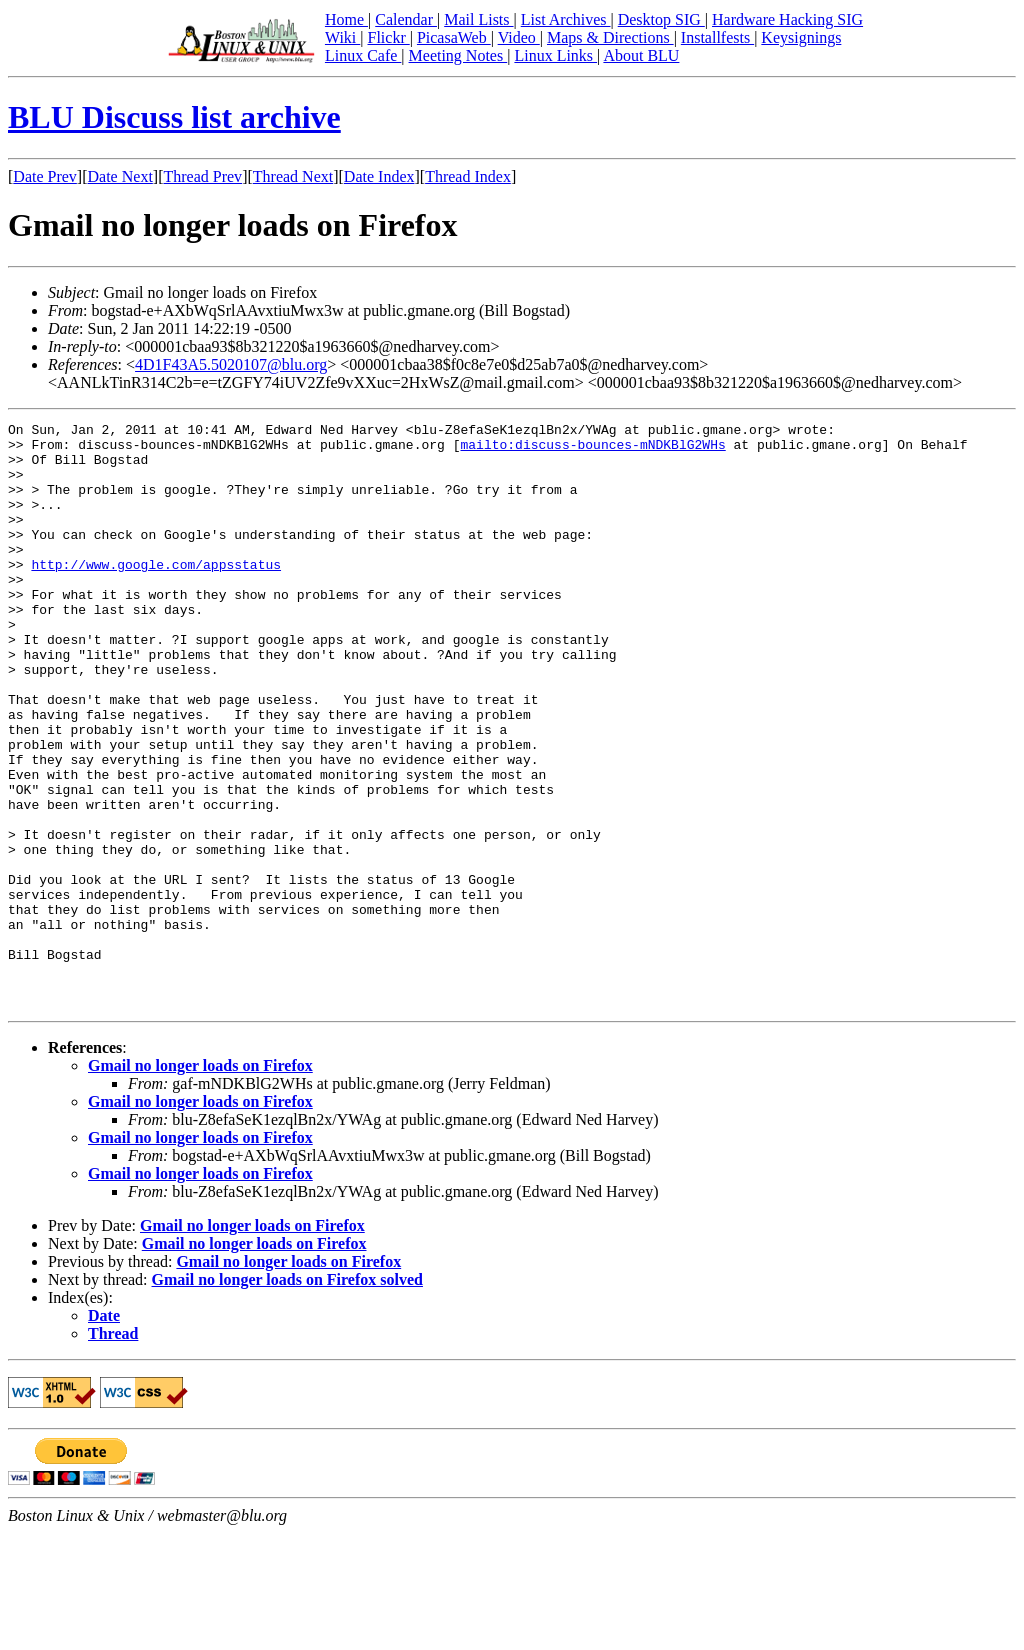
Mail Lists (478, 19)
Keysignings (801, 37)
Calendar (406, 19)
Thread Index (468, 176)
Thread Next (293, 176)
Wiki (342, 37)
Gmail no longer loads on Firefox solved (287, 1396)
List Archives (566, 19)
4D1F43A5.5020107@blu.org (231, 364)
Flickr (388, 37)
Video (519, 37)
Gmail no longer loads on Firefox (200, 1182)
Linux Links (555, 55)
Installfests (717, 37)
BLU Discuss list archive (174, 117)
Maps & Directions (610, 37)
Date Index (379, 176)
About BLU (641, 55)
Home (346, 19)
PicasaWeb (454, 37)
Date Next (120, 176)
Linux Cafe (363, 55)
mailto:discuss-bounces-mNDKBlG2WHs (592, 450)
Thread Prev (202, 176)
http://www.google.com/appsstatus (156, 594)
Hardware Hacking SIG (787, 19)
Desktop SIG (661, 19)
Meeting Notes (458, 55)
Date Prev (45, 176)
